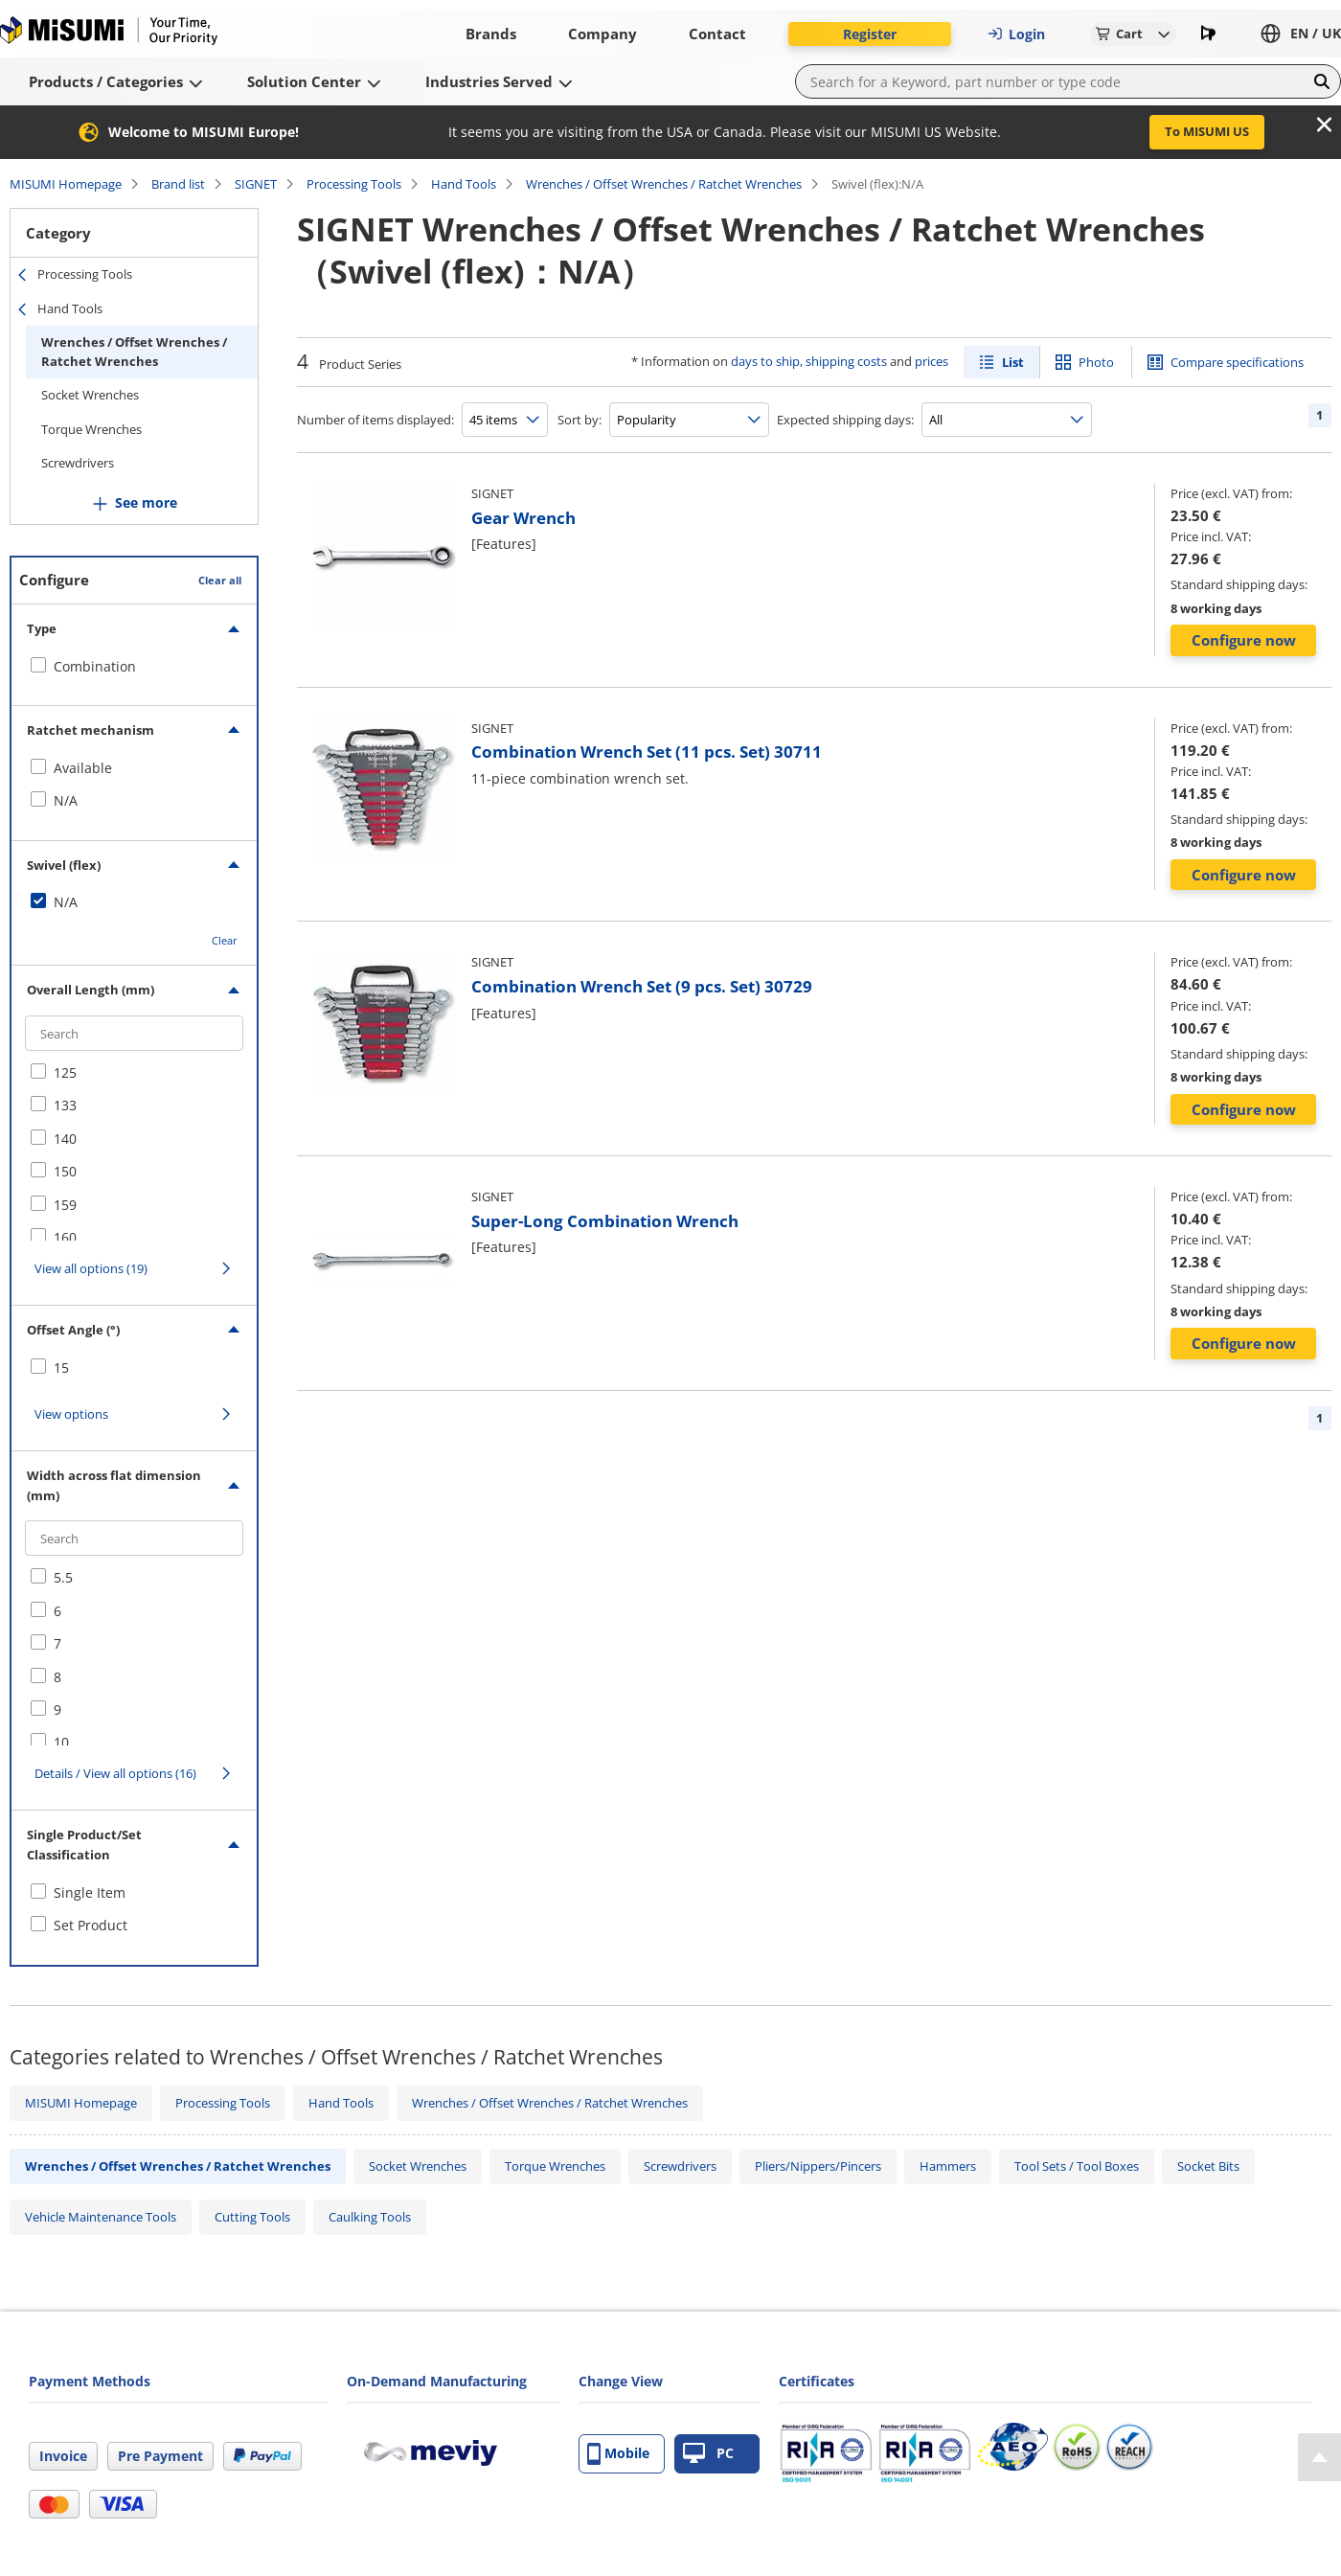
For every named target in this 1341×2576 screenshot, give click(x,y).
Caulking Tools (370, 2216)
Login (1016, 34)
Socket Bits (1208, 2166)
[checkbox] (134, 666)
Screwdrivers (77, 462)
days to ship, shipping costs (809, 361)
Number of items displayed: (375, 419)
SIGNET (256, 184)
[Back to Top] (1319, 2457)
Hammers (948, 2166)
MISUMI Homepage (66, 184)
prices (931, 361)
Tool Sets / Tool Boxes (1076, 2166)
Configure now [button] (1244, 640)
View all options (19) (91, 1268)
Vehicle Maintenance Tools (100, 2216)
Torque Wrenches (91, 429)
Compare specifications (1237, 362)
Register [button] (870, 34)
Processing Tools (354, 184)
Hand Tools (463, 184)
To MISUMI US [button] (1207, 131)
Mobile (618, 2454)
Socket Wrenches (90, 394)
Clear (225, 940)
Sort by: (579, 419)
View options (71, 1414)
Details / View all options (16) (115, 1773)
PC (708, 2454)
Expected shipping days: (845, 419)
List (1013, 362)
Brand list (178, 184)
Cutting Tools (252, 2216)
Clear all (219, 580)
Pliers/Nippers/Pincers (818, 2166)
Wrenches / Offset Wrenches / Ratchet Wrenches (664, 184)
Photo (1096, 362)
